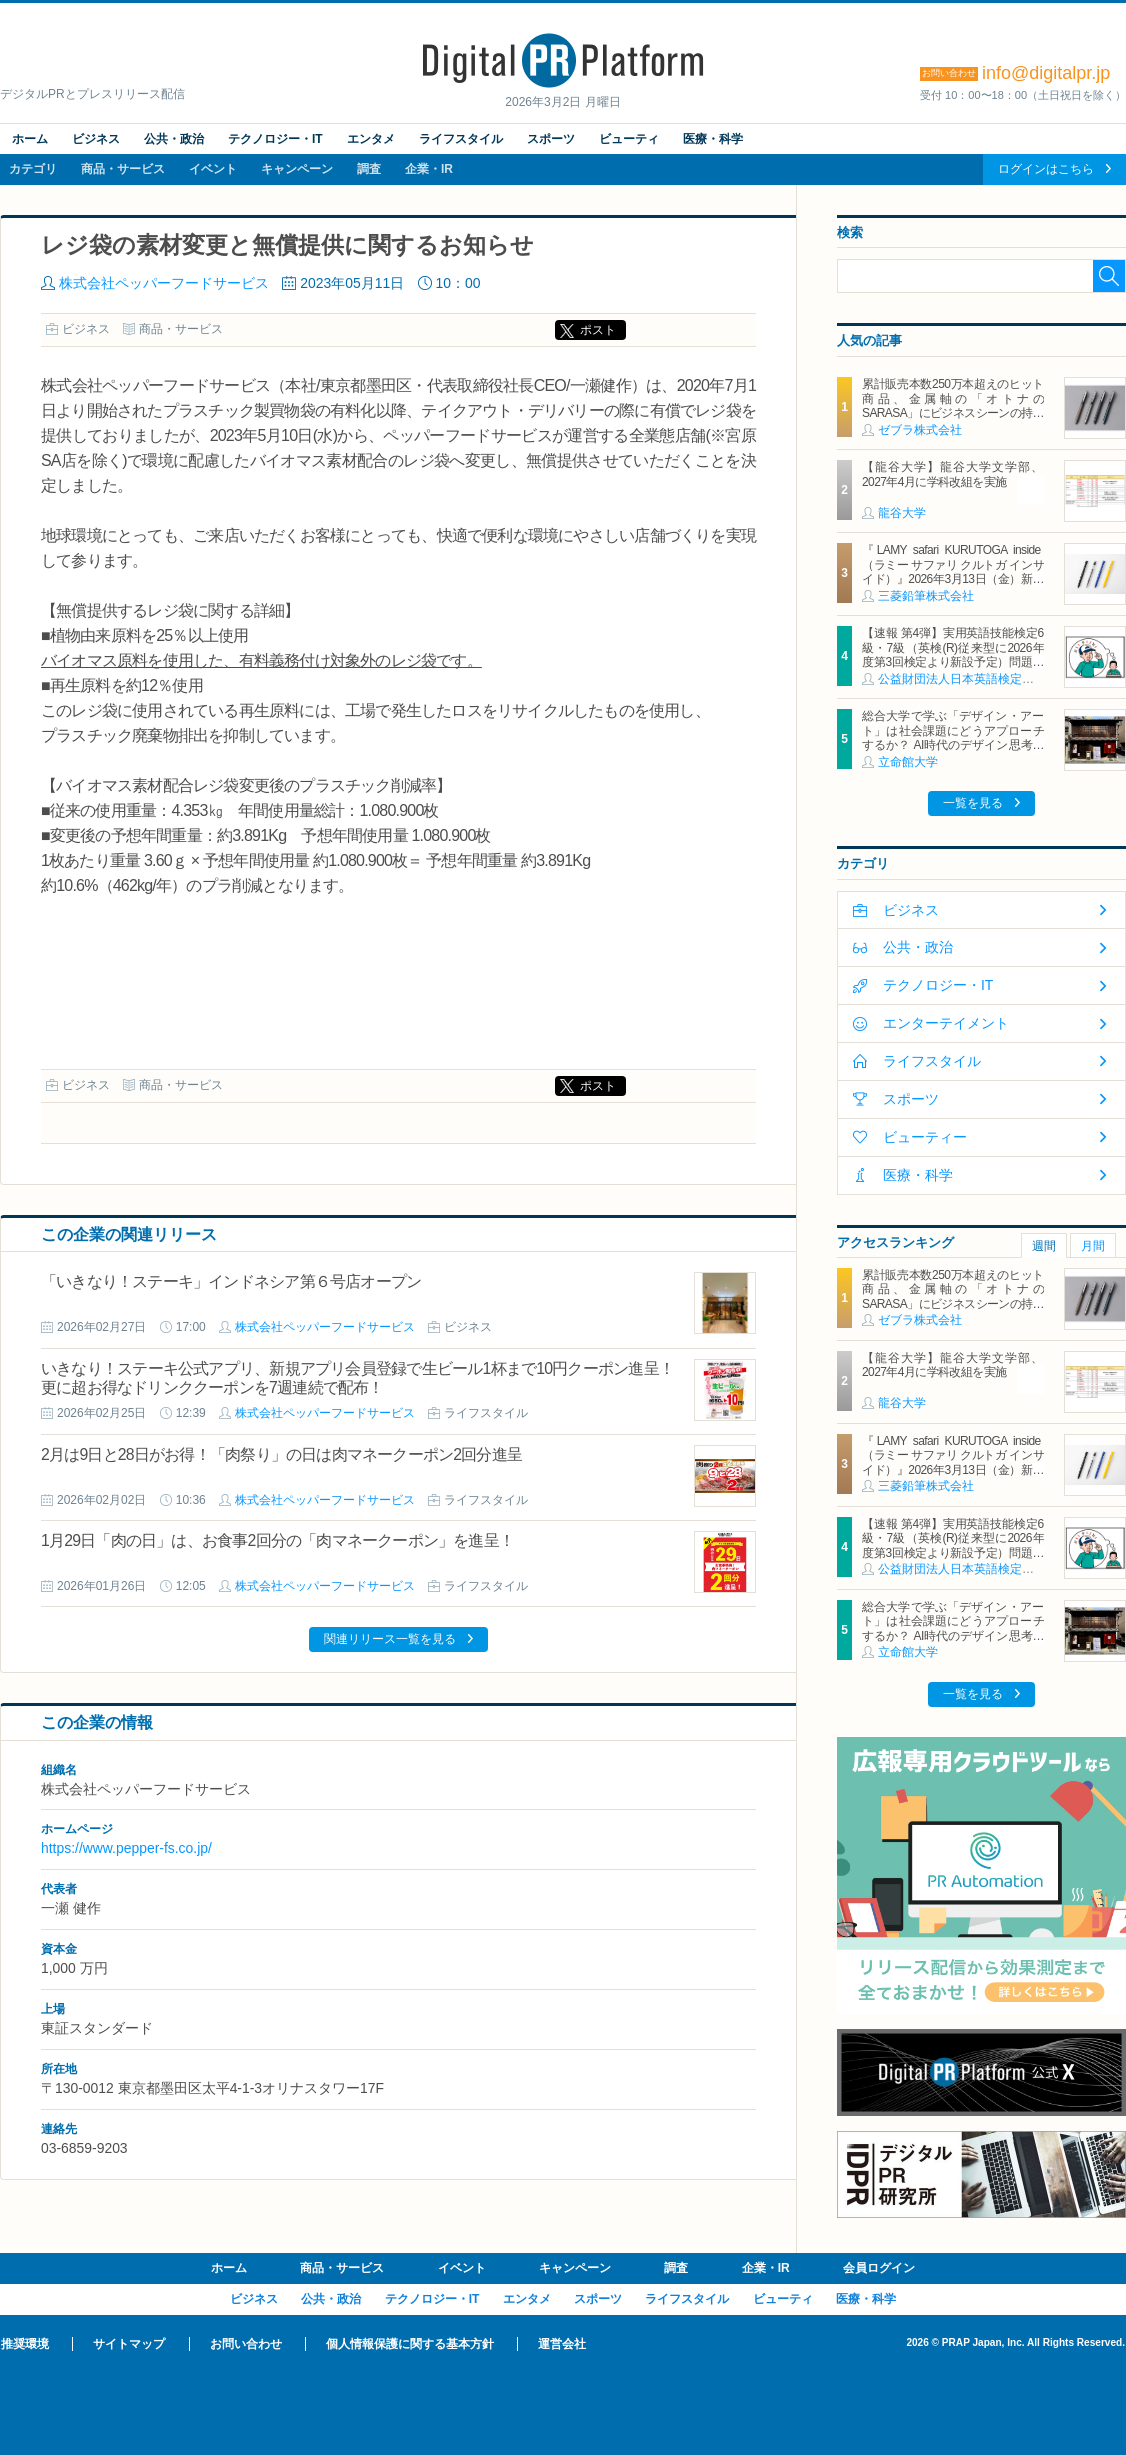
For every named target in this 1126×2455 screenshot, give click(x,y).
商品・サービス (123, 169)
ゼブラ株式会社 (920, 430)
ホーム (30, 139)
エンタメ (371, 139)
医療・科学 (713, 139)
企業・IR (429, 169)
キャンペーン (297, 169)
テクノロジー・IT (275, 139)
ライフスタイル (461, 139)
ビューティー (925, 1137)
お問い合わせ (246, 2344)
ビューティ (629, 139)
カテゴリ (33, 169)
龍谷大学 (902, 513)
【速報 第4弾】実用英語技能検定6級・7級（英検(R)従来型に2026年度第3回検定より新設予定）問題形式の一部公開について (953, 654)
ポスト (598, 330)
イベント (213, 169)
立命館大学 (908, 762)
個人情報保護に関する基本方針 (410, 2344)
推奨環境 (25, 2344)
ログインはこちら (1046, 169)
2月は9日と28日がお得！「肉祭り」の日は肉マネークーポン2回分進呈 (281, 1454)
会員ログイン (879, 2268)
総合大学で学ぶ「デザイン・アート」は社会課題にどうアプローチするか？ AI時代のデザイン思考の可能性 (953, 737)
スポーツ (551, 139)
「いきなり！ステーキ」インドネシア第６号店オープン (231, 1281)
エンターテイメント (946, 1023)
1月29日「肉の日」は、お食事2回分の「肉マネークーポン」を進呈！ (277, 1540)
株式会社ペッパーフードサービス (164, 283)
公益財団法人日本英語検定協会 (962, 679)
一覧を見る (973, 803)
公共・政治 (174, 139)
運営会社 (562, 2344)
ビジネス (96, 139)
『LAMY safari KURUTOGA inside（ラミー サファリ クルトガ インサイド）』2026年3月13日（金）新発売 (953, 571)
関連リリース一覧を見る (390, 1639)
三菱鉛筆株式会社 (926, 596)
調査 (369, 169)
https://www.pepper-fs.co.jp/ (126, 1848)
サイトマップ (129, 2344)
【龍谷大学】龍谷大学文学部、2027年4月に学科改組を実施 (953, 474)
